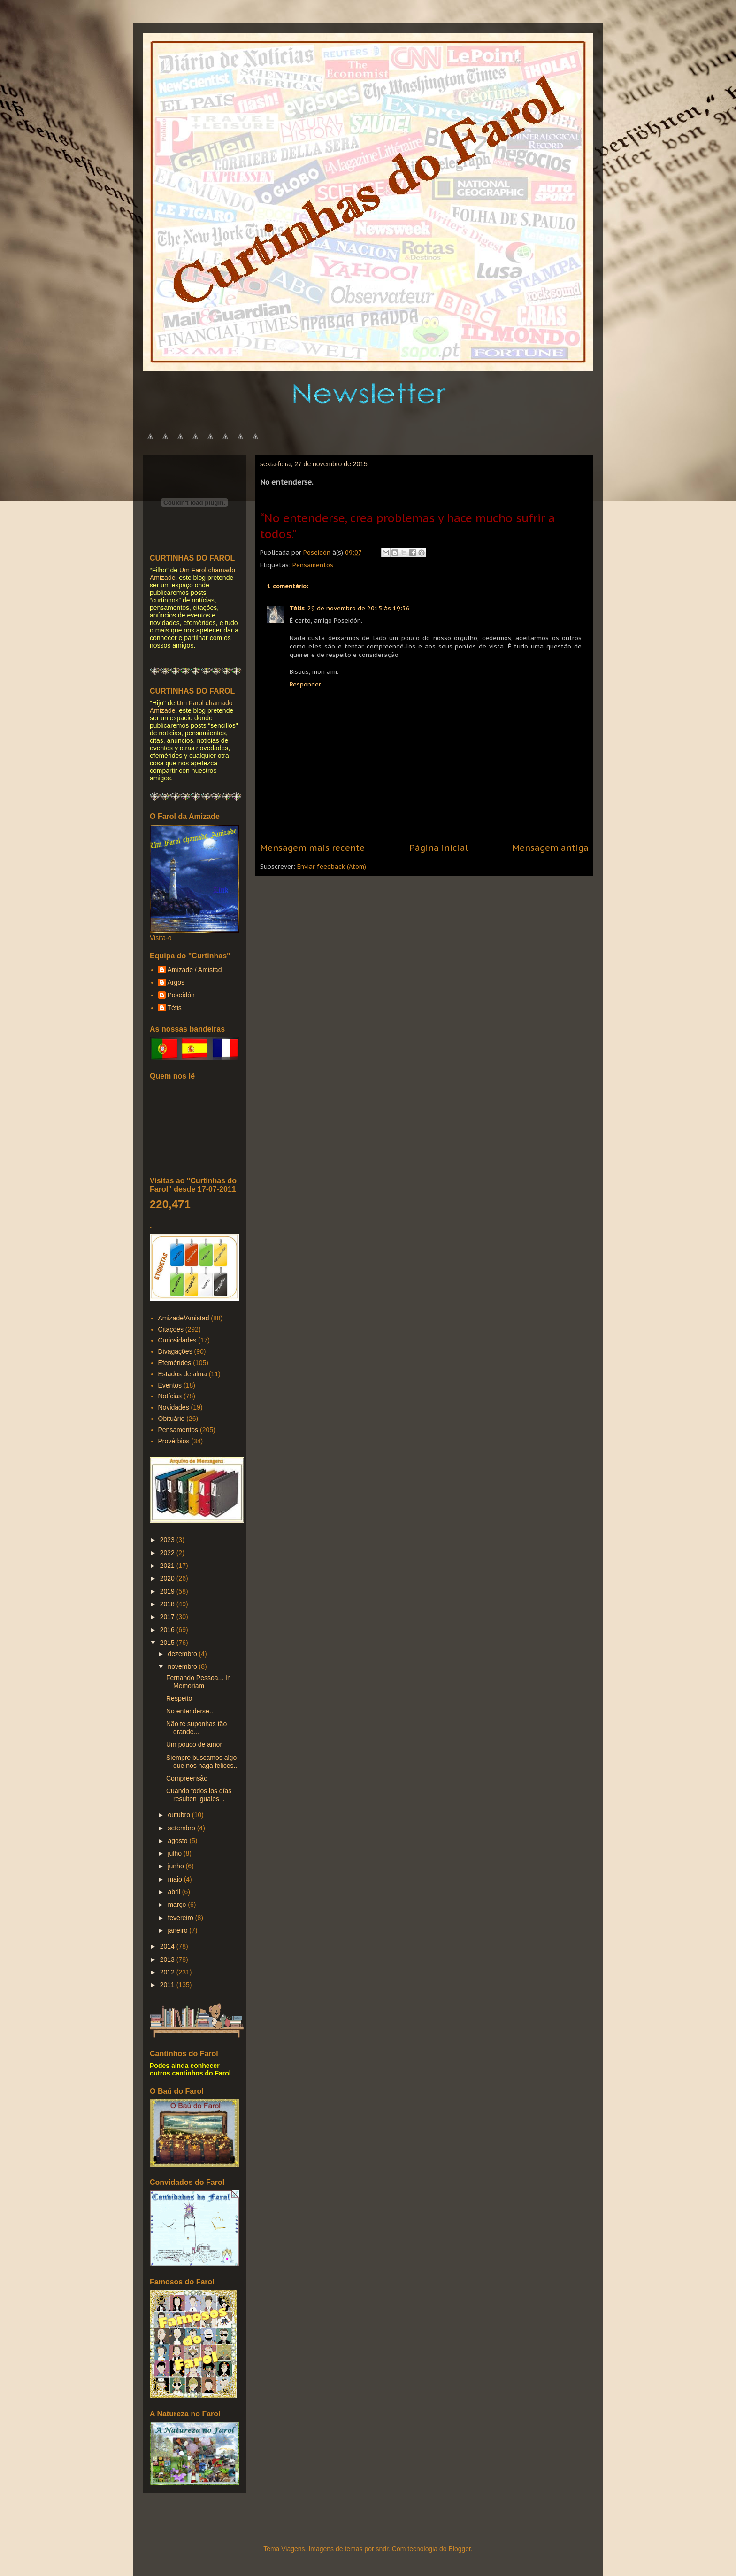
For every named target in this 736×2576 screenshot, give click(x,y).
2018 (168, 1604)
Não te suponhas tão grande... (196, 1727)
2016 (168, 1630)
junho (176, 1866)
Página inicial (438, 847)
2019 (168, 1591)
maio (176, 1879)
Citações (171, 1329)
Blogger (459, 2549)
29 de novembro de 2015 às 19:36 (358, 608)
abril (175, 1892)
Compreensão (186, 1778)
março (178, 1904)
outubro (180, 1815)
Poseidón (181, 995)
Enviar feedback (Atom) (331, 867)
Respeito (179, 1698)
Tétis (297, 608)
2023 (168, 1539)
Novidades (173, 1407)
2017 (168, 1616)
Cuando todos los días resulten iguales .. (198, 1795)
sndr (382, 2549)
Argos (176, 982)
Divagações (175, 1351)
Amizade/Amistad (183, 1318)
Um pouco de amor (194, 1744)
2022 (168, 1553)
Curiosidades (177, 1340)
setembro (182, 1828)
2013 (168, 1959)
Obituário (171, 1418)
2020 (168, 1578)
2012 (168, 1972)
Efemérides (175, 1362)
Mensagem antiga (550, 847)
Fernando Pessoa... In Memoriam (198, 1681)
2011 (168, 1985)
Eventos (170, 1385)
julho (175, 1853)
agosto (178, 1840)
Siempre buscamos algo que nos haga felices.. (201, 1761)
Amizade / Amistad (195, 969)
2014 (168, 1946)
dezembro (183, 1654)
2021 (168, 1565)
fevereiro (181, 1917)
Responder (305, 684)
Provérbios (174, 1441)
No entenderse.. (189, 1711)
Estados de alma (182, 1374)
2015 (168, 1642)
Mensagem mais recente (312, 847)
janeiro (178, 1930)
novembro (183, 1666)
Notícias (170, 1396)
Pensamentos (312, 565)
